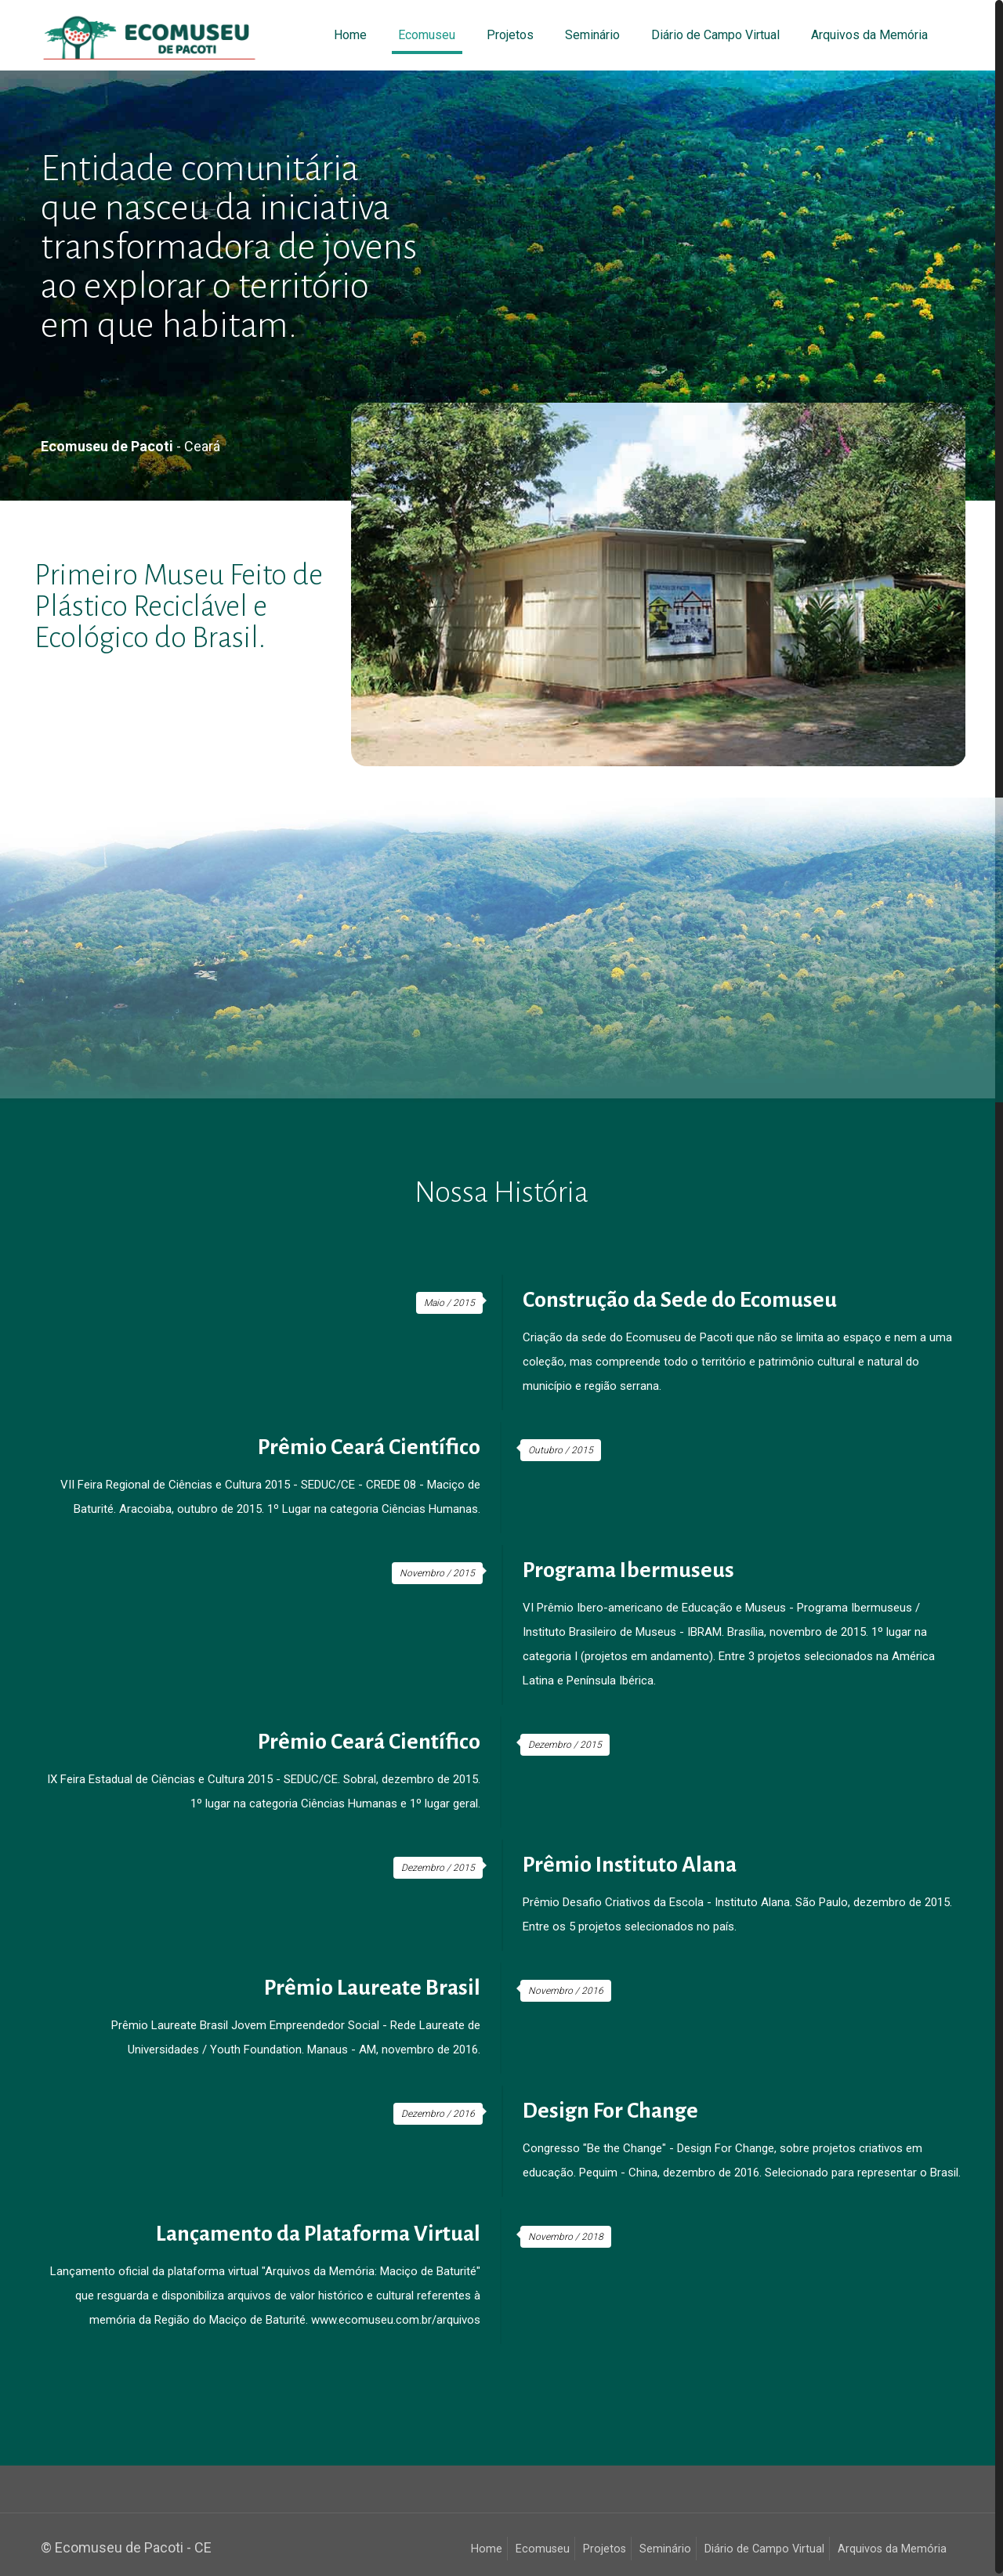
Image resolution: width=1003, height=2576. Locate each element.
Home (486, 2549)
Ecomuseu (543, 2549)
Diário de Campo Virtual (764, 2549)
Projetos (604, 2549)
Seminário (665, 2549)
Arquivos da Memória (892, 2549)
